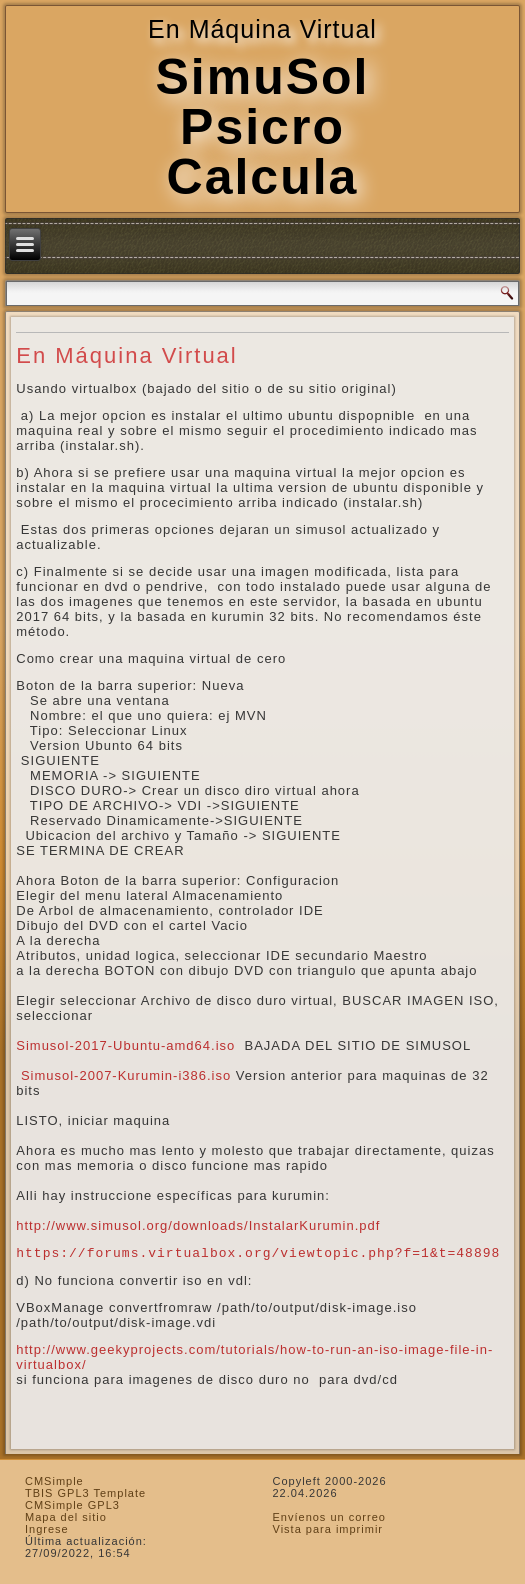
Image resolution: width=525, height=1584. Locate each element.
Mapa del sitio (66, 1517)
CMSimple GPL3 (72, 1505)
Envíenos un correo (329, 1517)
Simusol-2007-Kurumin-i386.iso (126, 1075)
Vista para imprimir (328, 1529)
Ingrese (47, 1529)
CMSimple (54, 1481)
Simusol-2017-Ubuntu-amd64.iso (125, 1045)
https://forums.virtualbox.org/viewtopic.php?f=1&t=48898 (258, 1253)
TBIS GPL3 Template (85, 1493)
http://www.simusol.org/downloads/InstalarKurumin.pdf (198, 1225)
